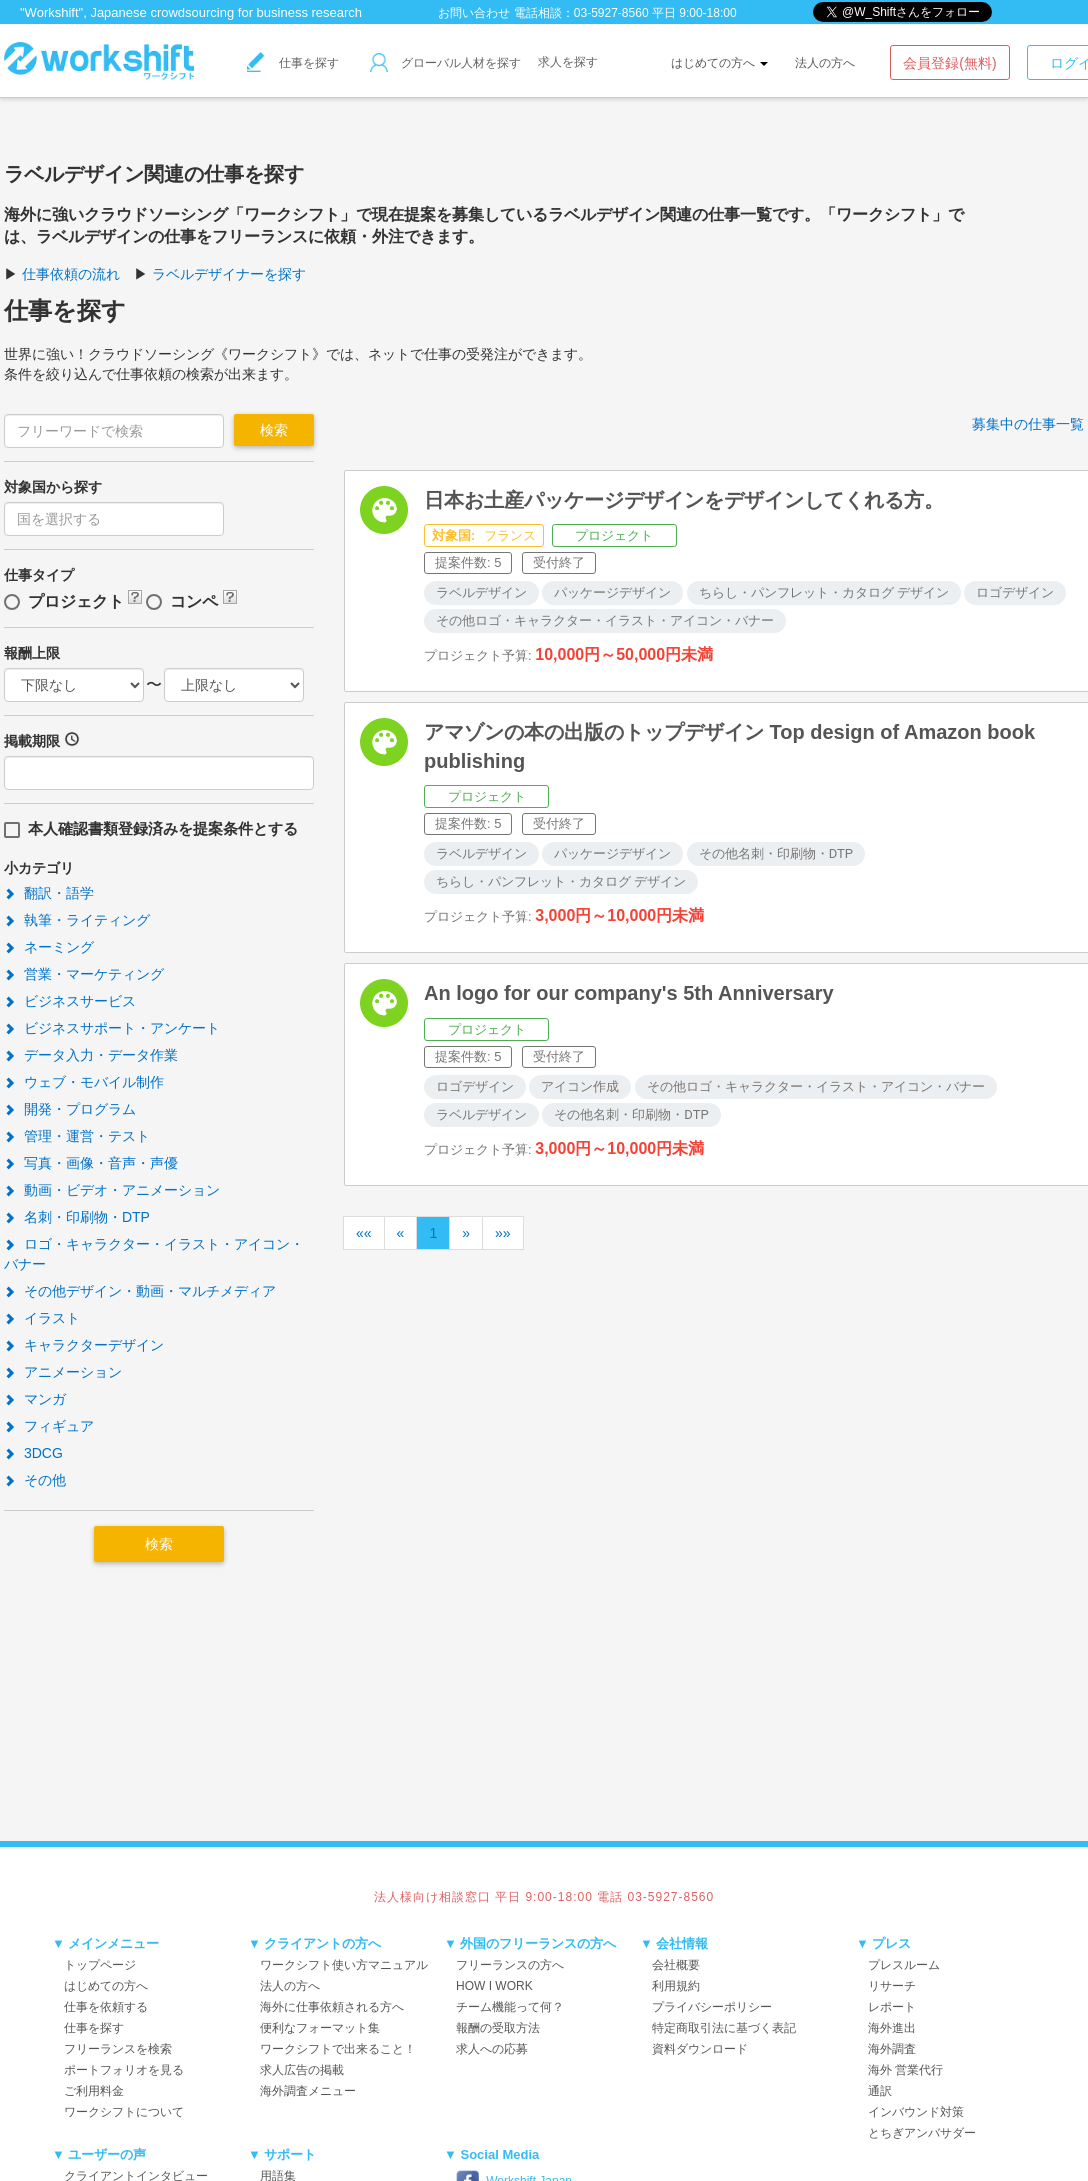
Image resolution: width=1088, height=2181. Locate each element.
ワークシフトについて (124, 2112)
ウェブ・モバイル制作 (84, 1082)
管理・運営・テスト (77, 1136)
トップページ (100, 1965)
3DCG (33, 1453)
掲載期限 (32, 741)
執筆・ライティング (77, 920)
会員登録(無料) (949, 63)
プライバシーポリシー (712, 2007)
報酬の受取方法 (498, 2028)
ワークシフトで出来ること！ (338, 2049)
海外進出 (892, 2028)
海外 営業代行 (905, 2070)
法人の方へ (825, 63)
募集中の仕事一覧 (1028, 424)
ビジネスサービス (70, 1001)
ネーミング (49, 947)
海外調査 (892, 2049)
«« (364, 1233)
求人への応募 (492, 2049)
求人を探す (568, 62)
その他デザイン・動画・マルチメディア (140, 1291)
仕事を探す (293, 63)
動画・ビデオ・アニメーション (112, 1190)
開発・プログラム (70, 1109)
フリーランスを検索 (118, 2049)
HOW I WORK (494, 1986)
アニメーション (63, 1372)
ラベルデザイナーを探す (229, 274)
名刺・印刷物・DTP (77, 1217)
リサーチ (892, 1986)
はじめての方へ (719, 63)
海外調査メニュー (308, 2091)
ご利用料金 (94, 2091)
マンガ (35, 1399)
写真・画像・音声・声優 (91, 1163)
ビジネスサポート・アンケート (112, 1028)
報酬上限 (32, 653)
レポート (892, 2007)
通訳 (880, 2091)
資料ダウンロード (700, 2049)
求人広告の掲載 (302, 2070)
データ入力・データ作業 (91, 1055)
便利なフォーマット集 (320, 2028)
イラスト (42, 1318)
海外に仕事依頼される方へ (332, 2007)
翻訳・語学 (49, 893)
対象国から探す (53, 487)
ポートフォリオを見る (124, 2070)
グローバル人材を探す (445, 63)
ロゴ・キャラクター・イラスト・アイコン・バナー (154, 1254)
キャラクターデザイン (84, 1345)
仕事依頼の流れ (71, 274)
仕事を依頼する (106, 2007)
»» (503, 1233)
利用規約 (676, 1986)
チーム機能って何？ (510, 2007)
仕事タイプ (39, 575)
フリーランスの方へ (510, 1965)
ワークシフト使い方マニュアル (344, 1965)
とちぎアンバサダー (922, 2133)
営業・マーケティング (84, 974)
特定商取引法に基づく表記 (724, 2028)
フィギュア (49, 1426)
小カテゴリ (39, 868)
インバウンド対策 (916, 2112)
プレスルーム (904, 1965)
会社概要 (676, 1965)
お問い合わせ (474, 13)
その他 (35, 1480)
